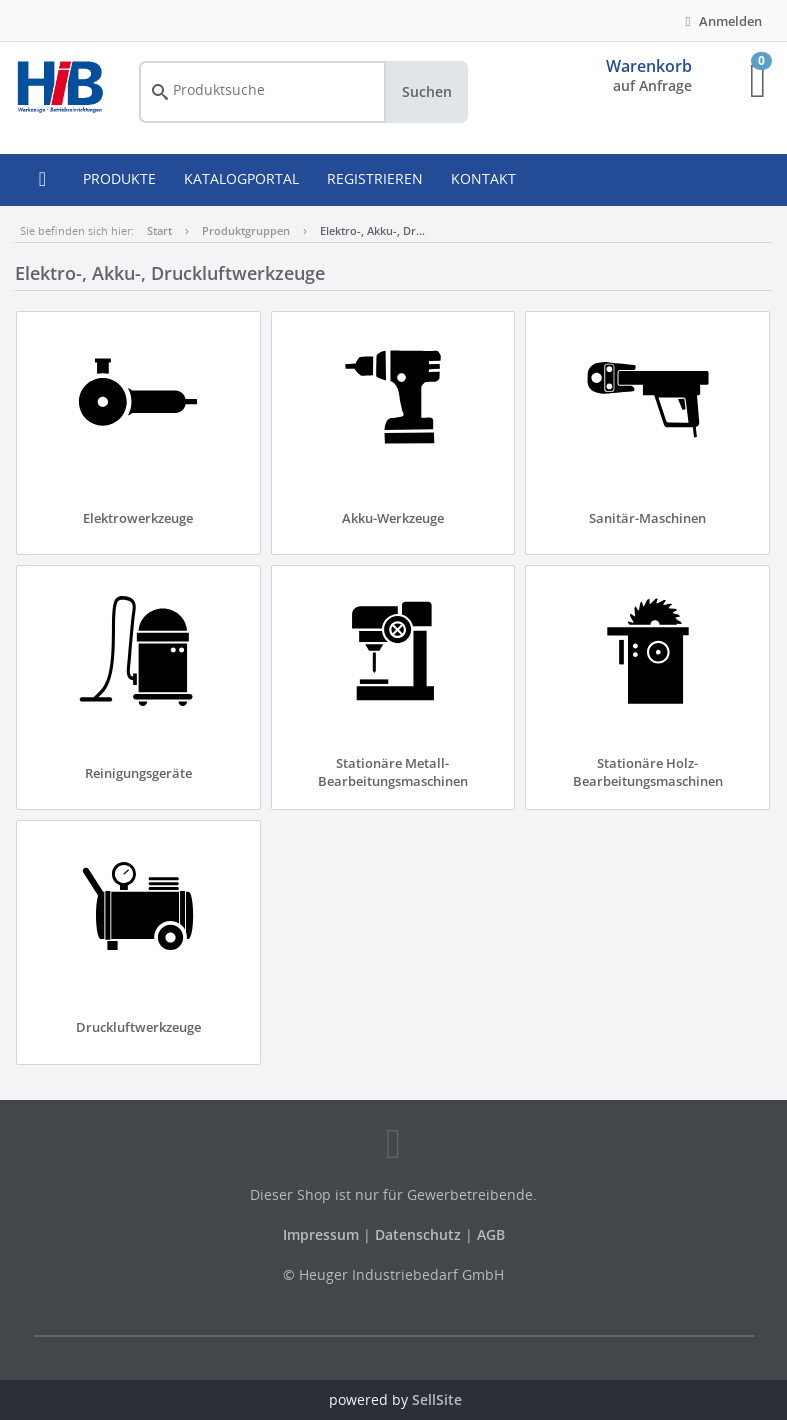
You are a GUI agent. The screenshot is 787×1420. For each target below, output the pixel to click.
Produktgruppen (246, 230)
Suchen (427, 91)
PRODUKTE (119, 178)
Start (159, 230)
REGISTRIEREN (375, 178)
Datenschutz (418, 1234)
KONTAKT (483, 178)
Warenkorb (649, 66)
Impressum (323, 1234)
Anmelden (721, 21)
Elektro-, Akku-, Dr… (372, 230)
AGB (491, 1234)
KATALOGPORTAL (241, 178)
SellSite (437, 1399)
